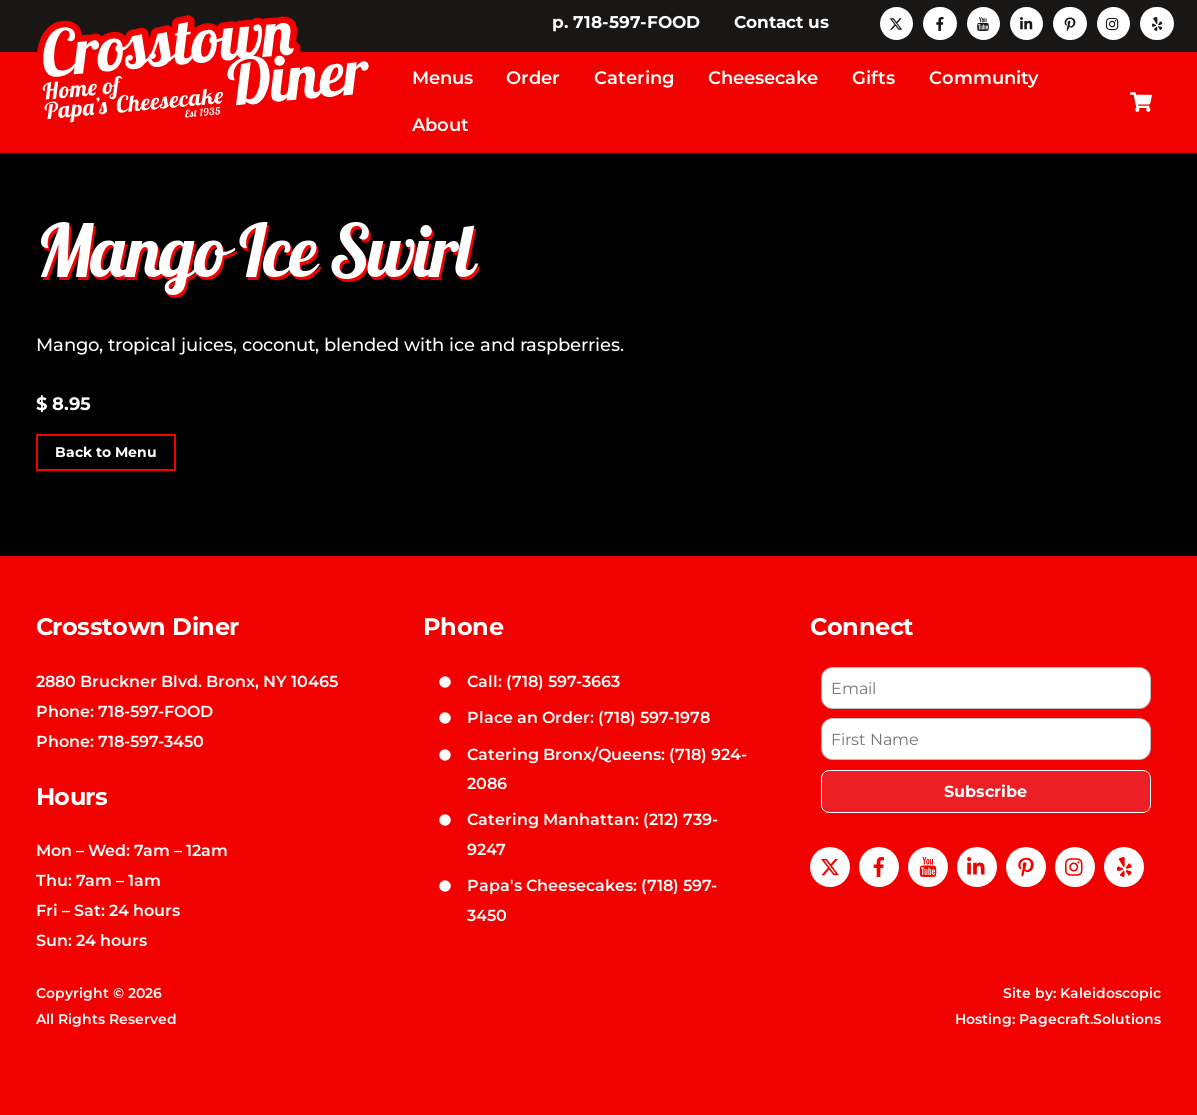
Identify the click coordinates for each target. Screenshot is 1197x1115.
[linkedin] (1026, 22)
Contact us (781, 22)
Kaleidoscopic (1110, 993)
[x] (896, 22)
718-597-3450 (151, 741)
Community (983, 78)
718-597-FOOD (155, 711)
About (440, 125)
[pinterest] (1069, 22)
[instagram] (1113, 22)
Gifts (873, 78)
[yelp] (1156, 22)
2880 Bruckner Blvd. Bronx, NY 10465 (187, 681)
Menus (442, 78)
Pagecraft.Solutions (1090, 1019)
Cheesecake (763, 78)
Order (533, 78)
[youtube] (983, 22)
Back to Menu (106, 453)
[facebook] (939, 22)
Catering (634, 78)
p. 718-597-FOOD (626, 22)
